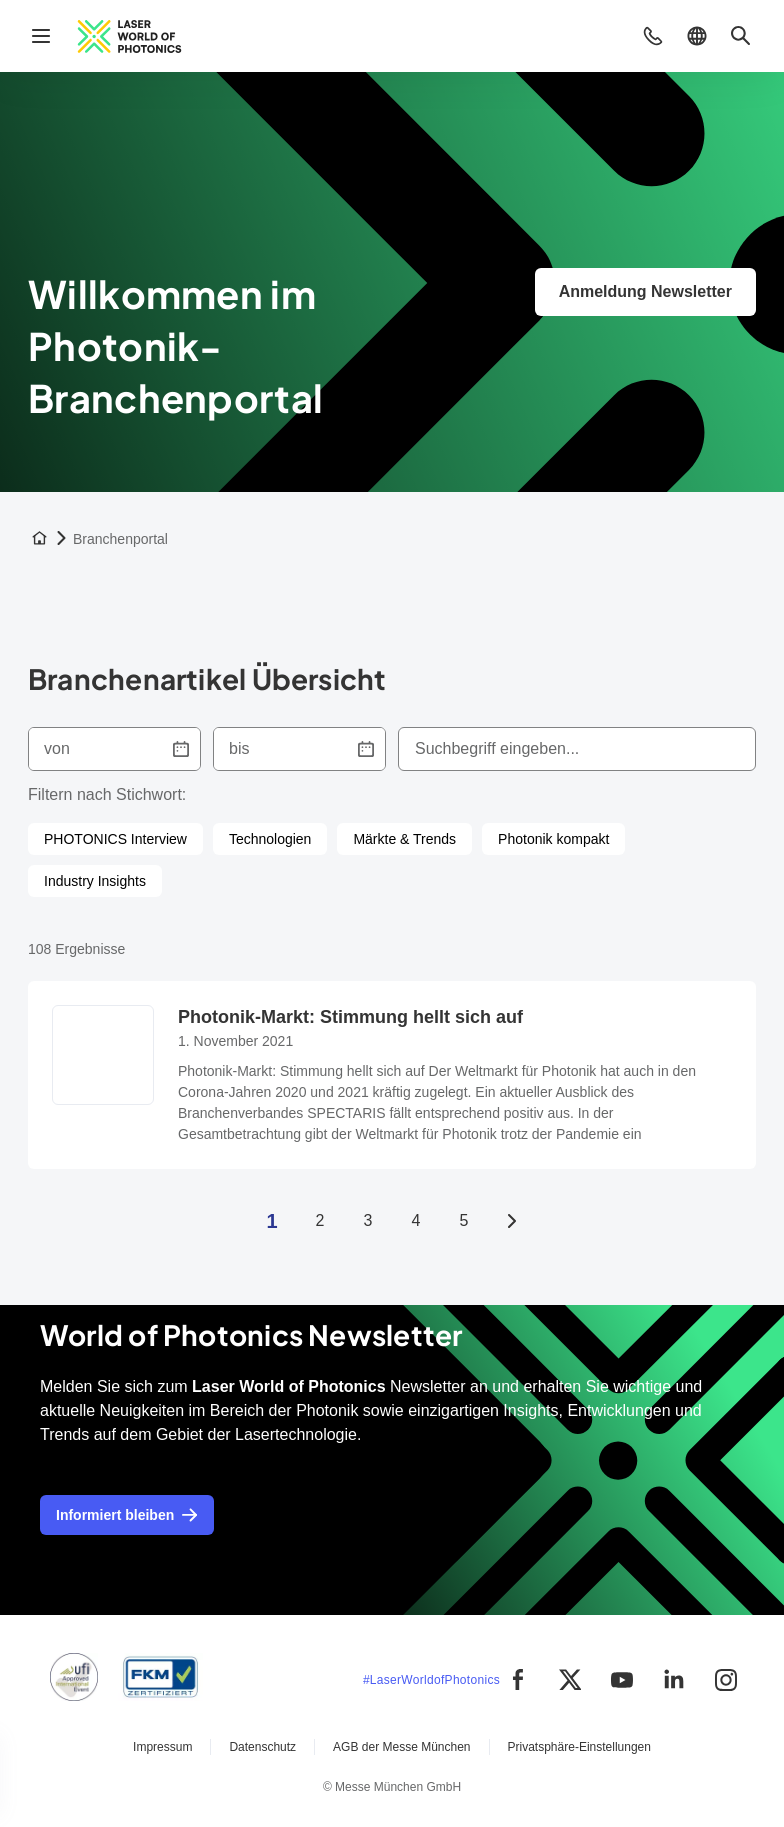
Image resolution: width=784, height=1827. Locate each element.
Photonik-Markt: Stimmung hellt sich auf (350, 1017)
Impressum (162, 1747)
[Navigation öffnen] (41, 36)
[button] (653, 36)
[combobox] (577, 749)
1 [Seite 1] (271, 1221)
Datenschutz (262, 1747)
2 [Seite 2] (320, 1220)
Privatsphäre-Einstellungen (579, 1747)
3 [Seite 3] (368, 1220)
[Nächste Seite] (512, 1221)
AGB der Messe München (401, 1747)
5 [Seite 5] (464, 1220)
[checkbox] (115, 839)
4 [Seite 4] (416, 1220)
